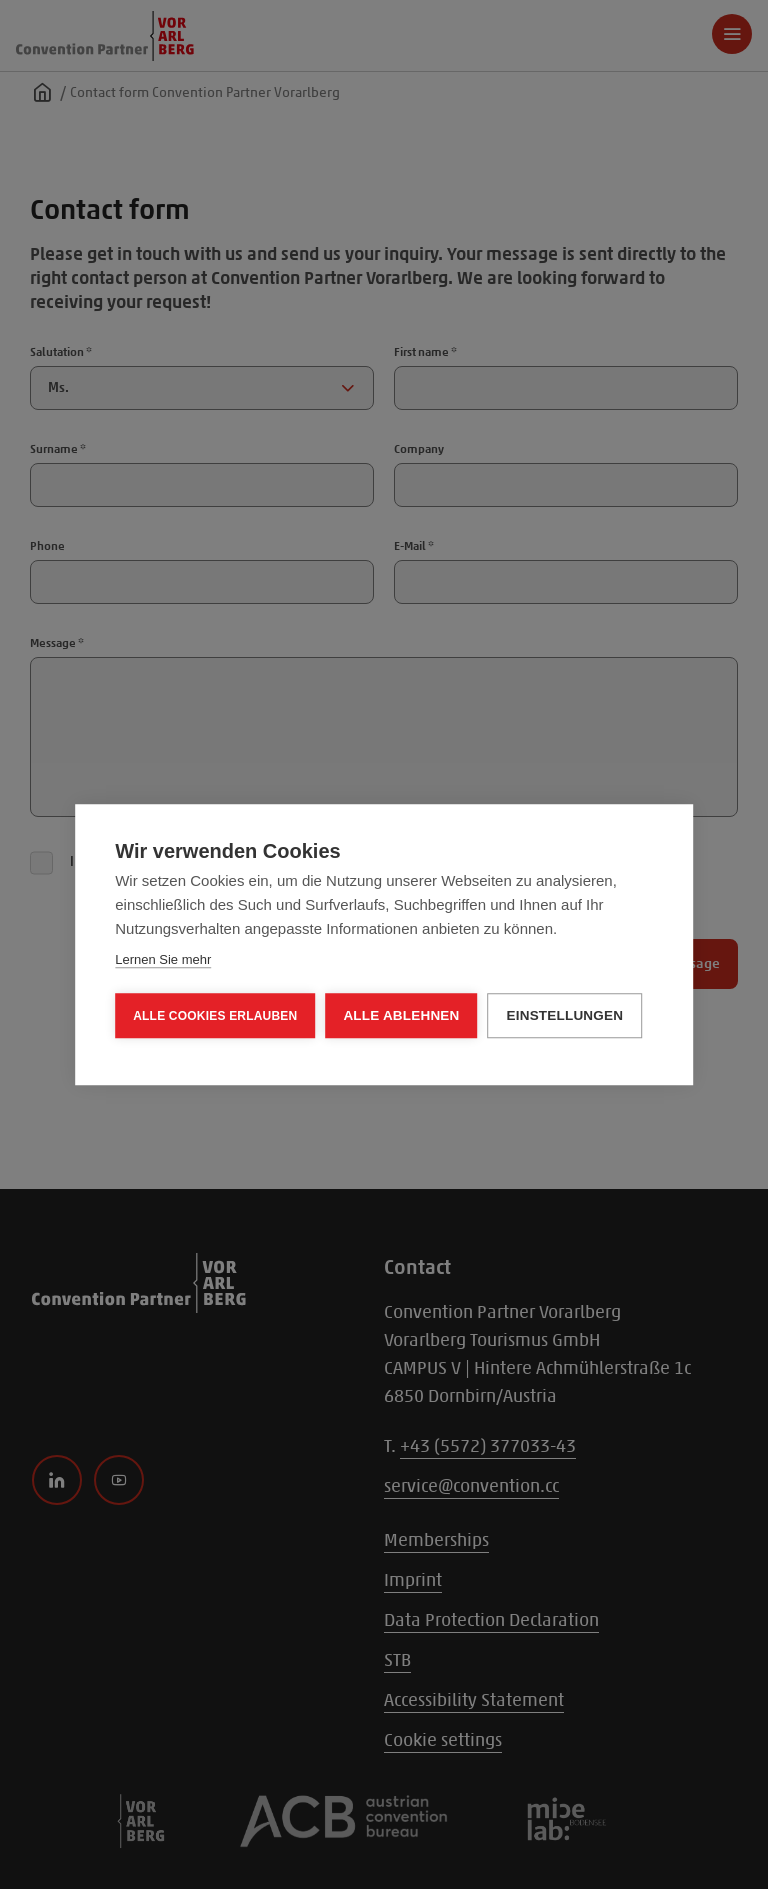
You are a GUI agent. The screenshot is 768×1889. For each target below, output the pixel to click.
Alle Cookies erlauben (215, 1016)
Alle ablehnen (401, 1015)
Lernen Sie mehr (163, 959)
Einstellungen (565, 1015)
